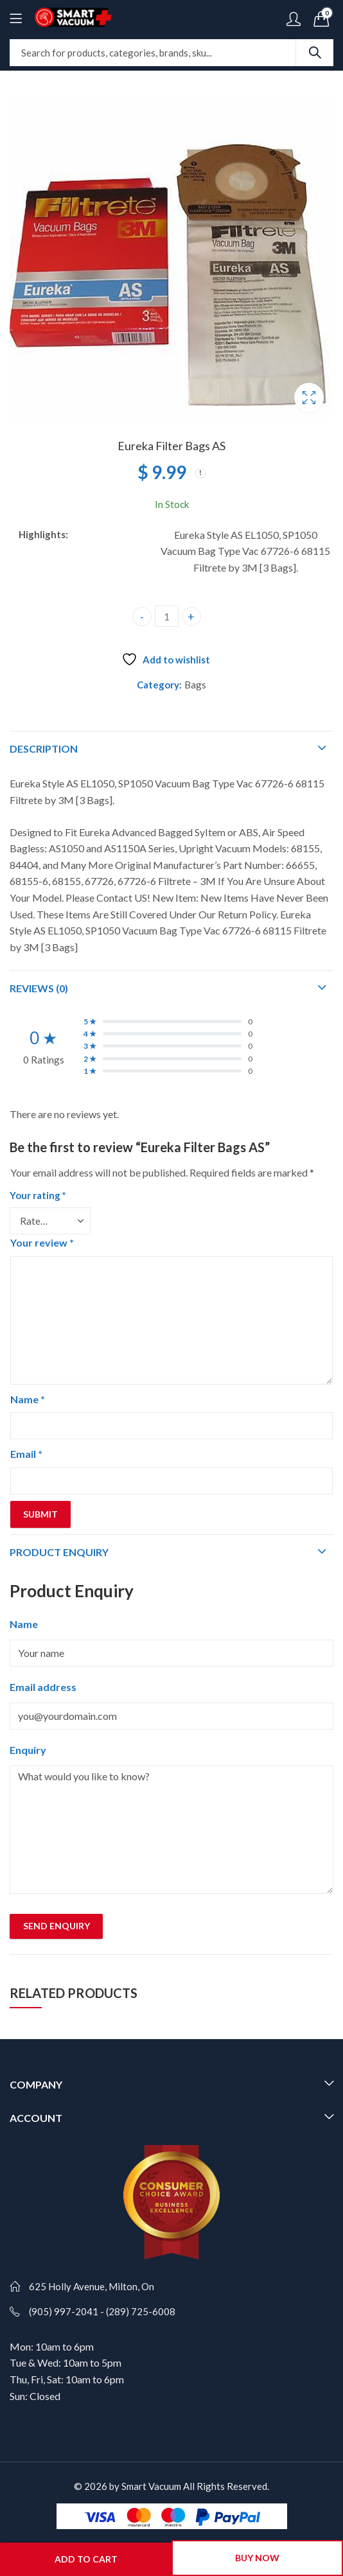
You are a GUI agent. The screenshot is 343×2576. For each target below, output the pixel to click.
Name (27, 1399)
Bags (195, 684)
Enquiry (28, 1750)
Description (44, 748)
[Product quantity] (167, 616)
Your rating (38, 1195)
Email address (43, 1687)
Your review (42, 1242)
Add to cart (86, 2559)
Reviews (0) (39, 988)
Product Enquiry (59, 1552)
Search (314, 52)
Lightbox (309, 397)
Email (26, 1454)
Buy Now (257, 2557)
